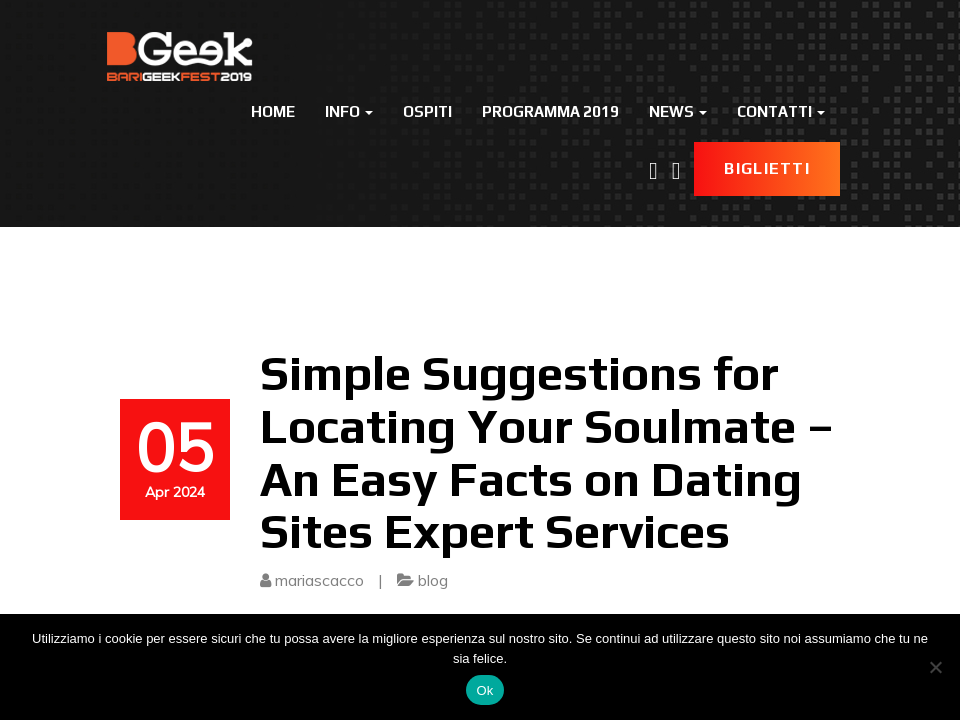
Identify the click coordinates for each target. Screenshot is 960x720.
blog (433, 580)
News (678, 111)
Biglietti (767, 168)
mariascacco (319, 580)
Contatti (781, 111)
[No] (935, 667)
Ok (484, 690)
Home (273, 111)
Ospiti (427, 111)
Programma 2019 (550, 111)
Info (349, 111)
